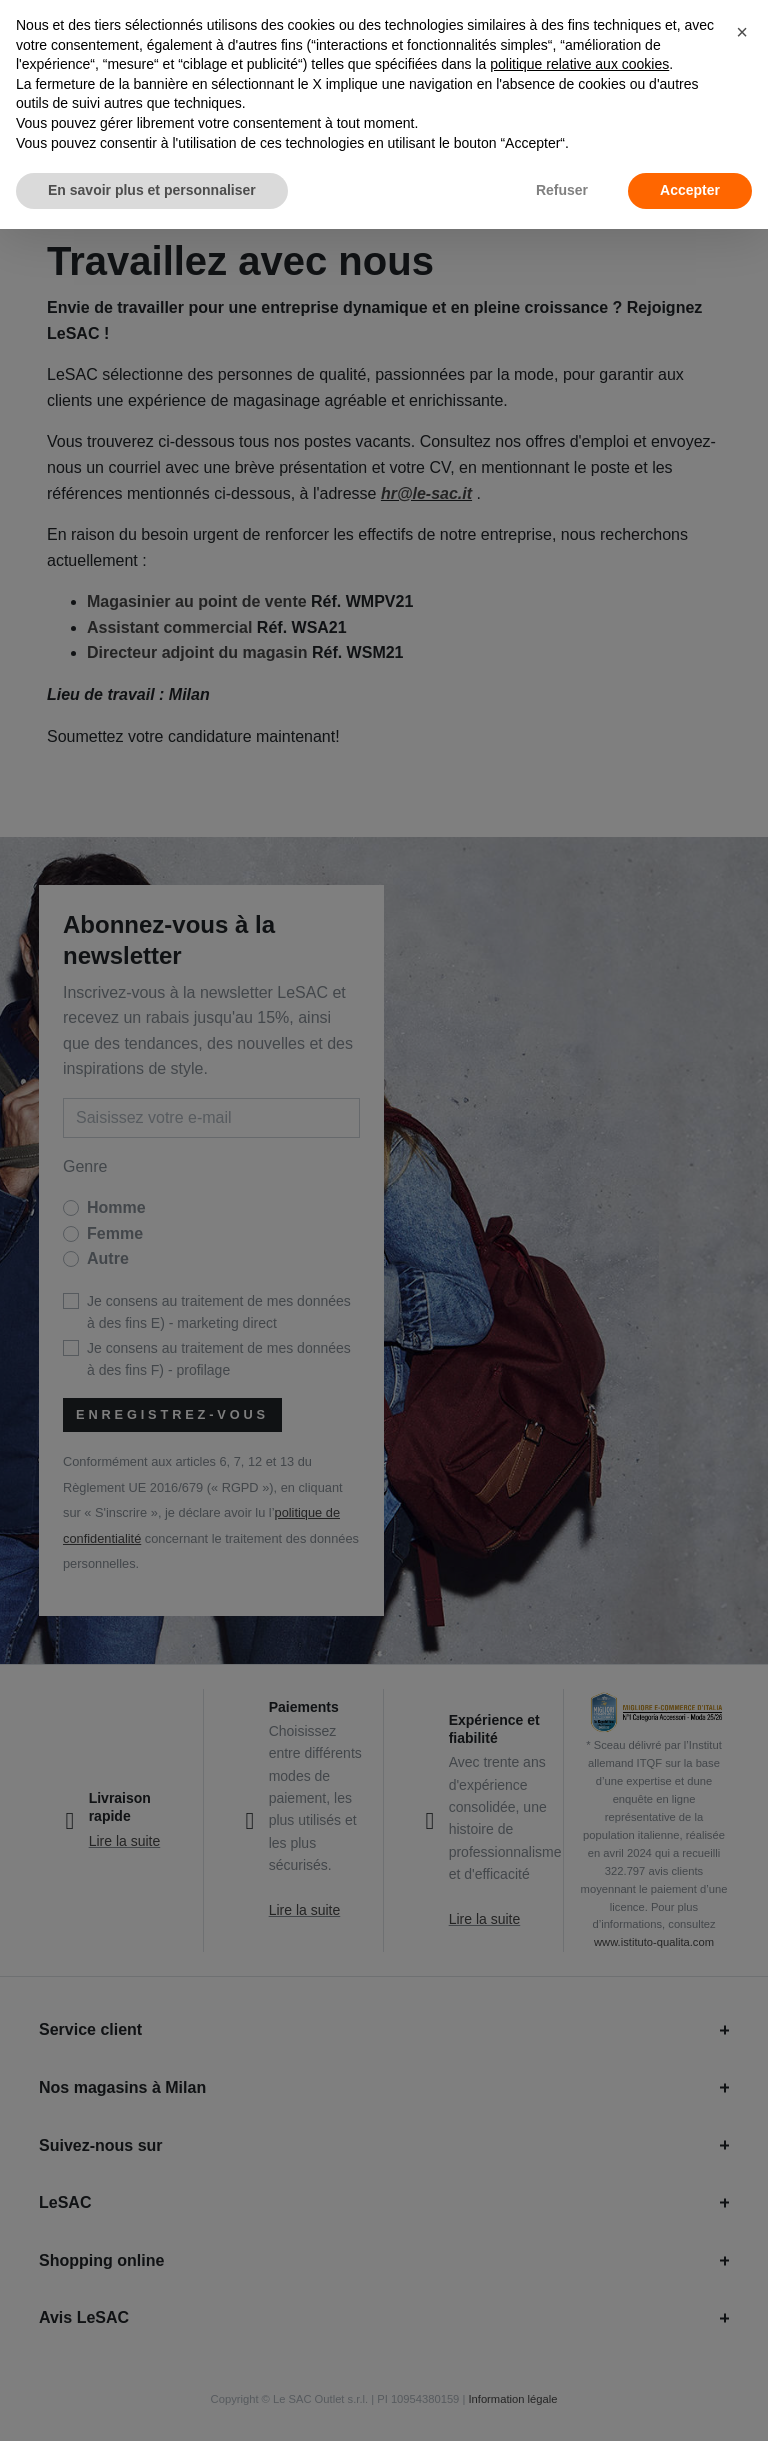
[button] (742, 32)
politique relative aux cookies (579, 64)
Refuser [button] (562, 190)
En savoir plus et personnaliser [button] (152, 190)
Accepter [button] (690, 190)
